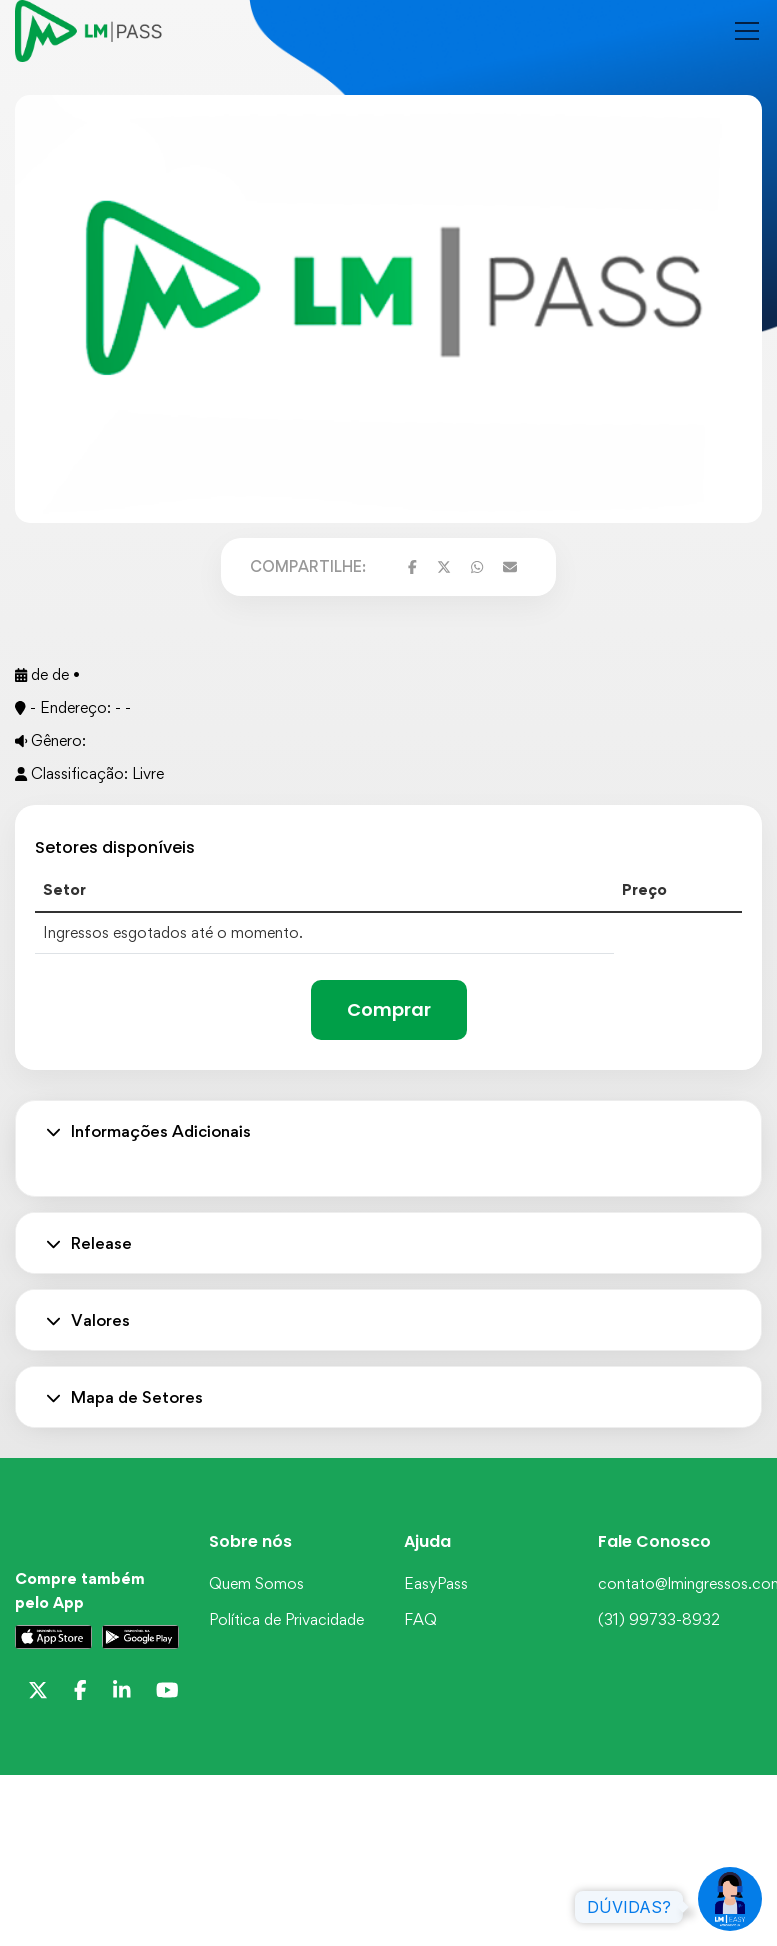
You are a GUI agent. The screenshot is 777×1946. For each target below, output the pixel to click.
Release (89, 1243)
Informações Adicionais (148, 1131)
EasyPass (436, 1583)
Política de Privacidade (286, 1619)
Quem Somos (256, 1583)
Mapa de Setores (124, 1397)
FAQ (420, 1619)
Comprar (389, 1009)
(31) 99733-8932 (659, 1619)
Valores (88, 1320)
